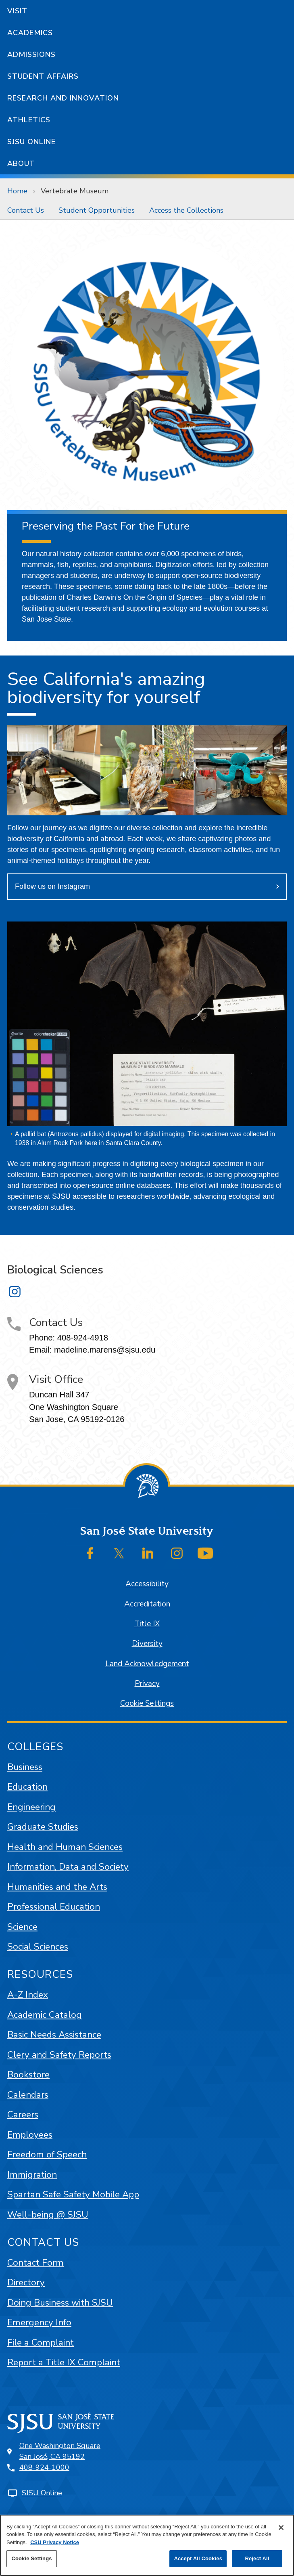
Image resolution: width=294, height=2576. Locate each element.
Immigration (32, 2174)
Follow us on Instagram (52, 886)
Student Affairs (43, 76)
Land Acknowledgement (147, 1664)
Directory (26, 2282)
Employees (29, 2134)
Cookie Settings (147, 1703)
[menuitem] (25, 210)
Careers (22, 2114)
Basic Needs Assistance (54, 2034)
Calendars (27, 2094)
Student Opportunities (96, 210)
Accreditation (147, 1604)
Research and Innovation (63, 98)
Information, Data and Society (68, 1866)
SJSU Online (31, 142)
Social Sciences (37, 1946)
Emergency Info (39, 2322)
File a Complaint (40, 2342)
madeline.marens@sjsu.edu (104, 1349)
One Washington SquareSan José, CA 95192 (59, 2451)
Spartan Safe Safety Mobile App (73, 2194)
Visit (17, 11)
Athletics (28, 120)
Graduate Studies (42, 1826)
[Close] (281, 2527)
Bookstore (28, 2074)
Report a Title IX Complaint (63, 2362)
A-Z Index (27, 1994)
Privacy (147, 1683)
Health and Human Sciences (65, 1847)
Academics (30, 33)
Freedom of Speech (47, 2154)
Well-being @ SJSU (47, 2214)
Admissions (31, 54)
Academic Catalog (44, 2014)
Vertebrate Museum (74, 191)
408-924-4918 (82, 1337)
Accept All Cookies (198, 2558)
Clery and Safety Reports (59, 2054)
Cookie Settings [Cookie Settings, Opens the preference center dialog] (31, 2558)
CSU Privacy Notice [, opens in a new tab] (54, 2542)
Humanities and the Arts (57, 1887)
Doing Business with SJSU (60, 2302)
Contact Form (35, 2262)
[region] (147, 2545)
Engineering (31, 1807)
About (21, 163)
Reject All (257, 2558)
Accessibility (147, 1584)
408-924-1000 (44, 2467)
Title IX (147, 1624)
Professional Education (53, 1906)
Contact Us (25, 210)
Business (24, 1767)
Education (27, 1786)
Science (22, 1926)
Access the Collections (186, 210)
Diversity (147, 1643)
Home (17, 191)
